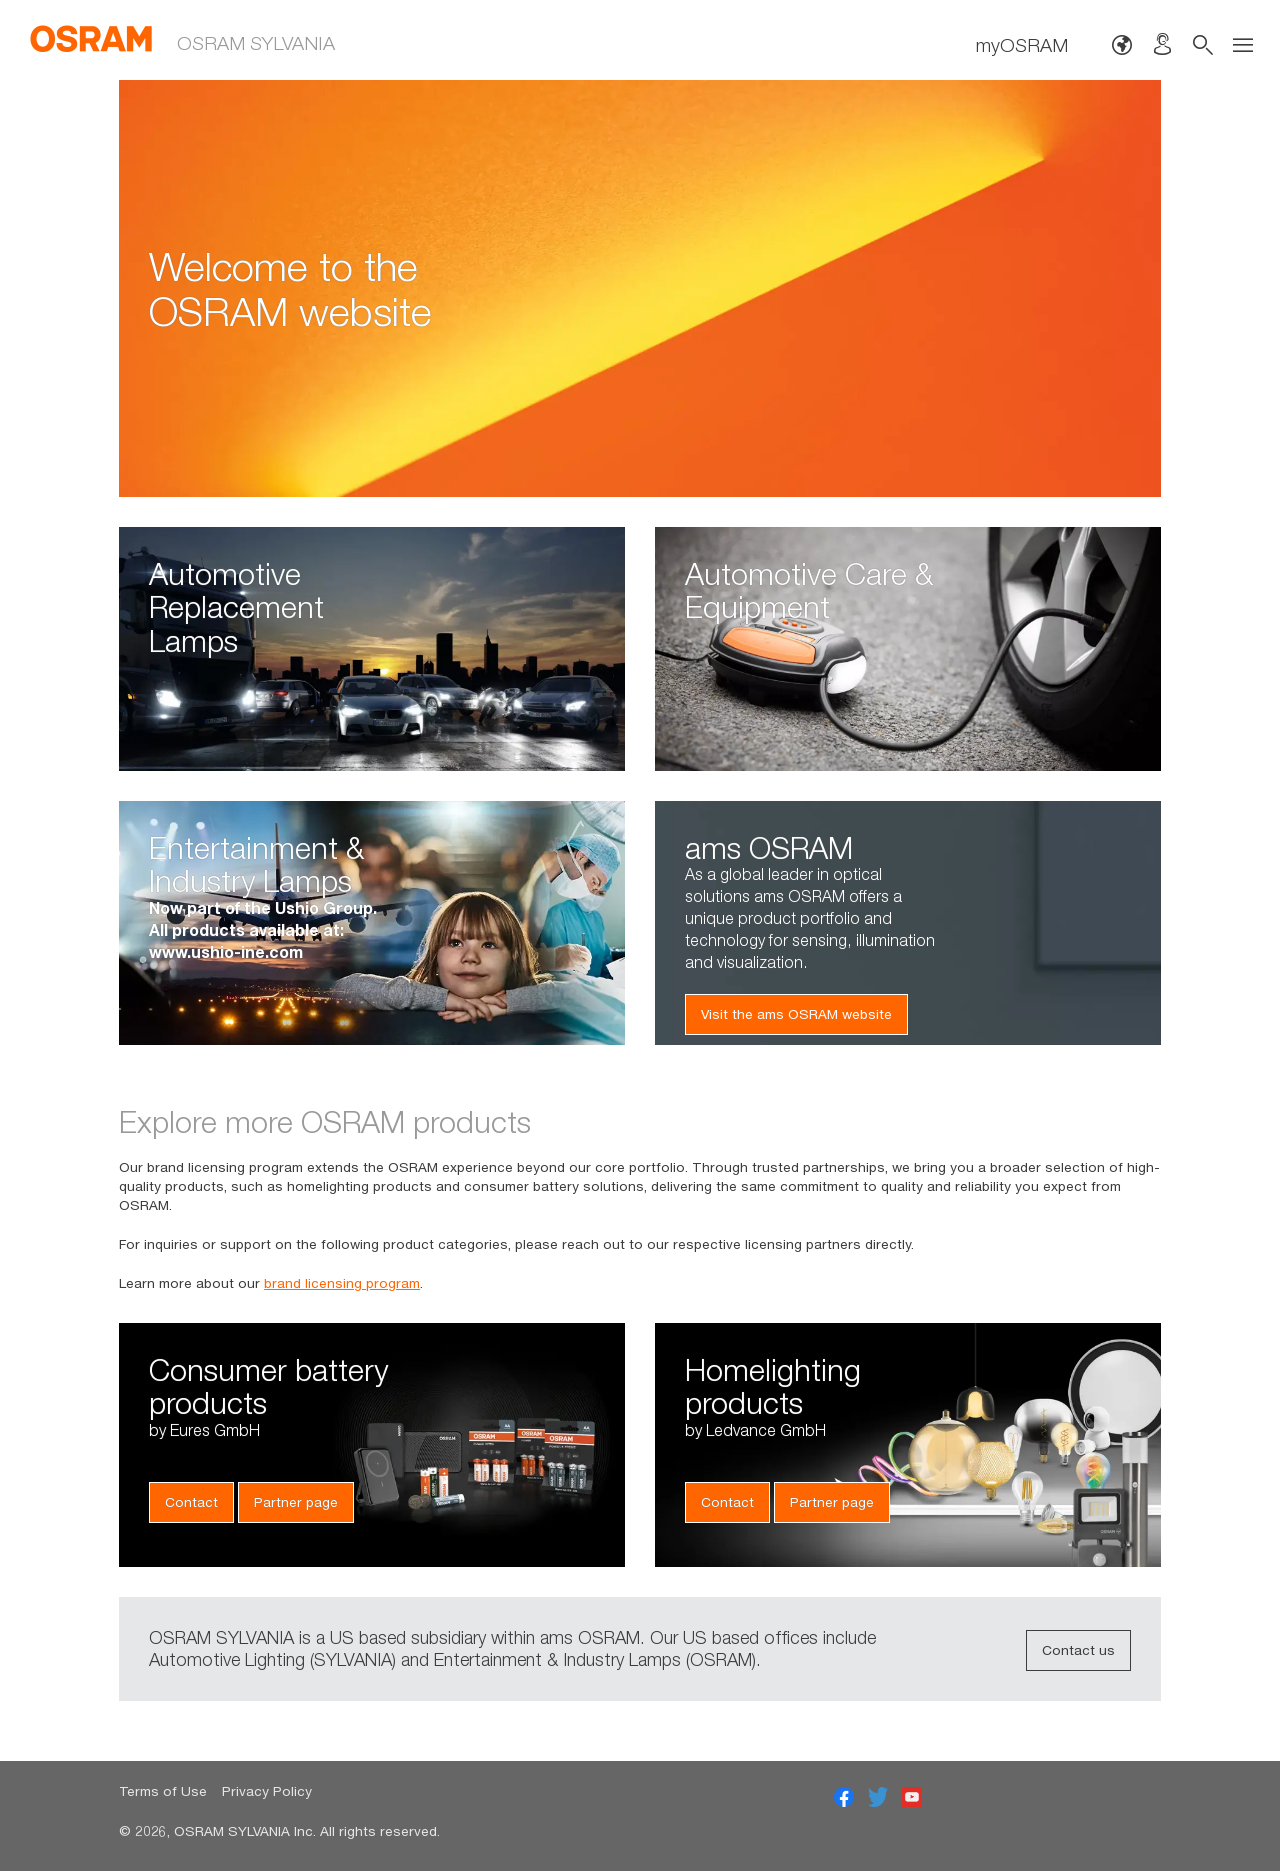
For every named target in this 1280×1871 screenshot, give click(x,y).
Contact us (1078, 1650)
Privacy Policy (267, 1791)
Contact (191, 1502)
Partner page (296, 1502)
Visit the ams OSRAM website (796, 1014)
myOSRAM (1022, 44)
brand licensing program (342, 1283)
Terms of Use (163, 1791)
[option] (640, 288)
